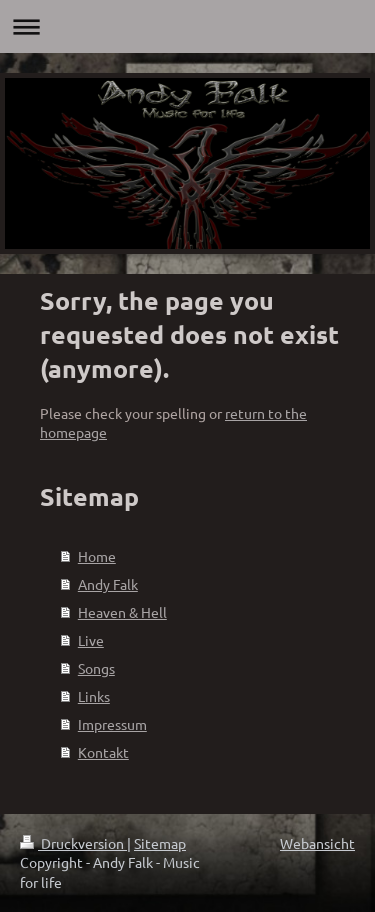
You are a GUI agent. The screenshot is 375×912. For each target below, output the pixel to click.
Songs (96, 668)
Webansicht (317, 843)
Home (97, 556)
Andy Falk (108, 584)
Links (94, 696)
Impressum (112, 724)
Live (91, 640)
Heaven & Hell (122, 612)
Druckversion (73, 843)
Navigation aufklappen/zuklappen (187, 26)
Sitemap (160, 843)
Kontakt (103, 752)
